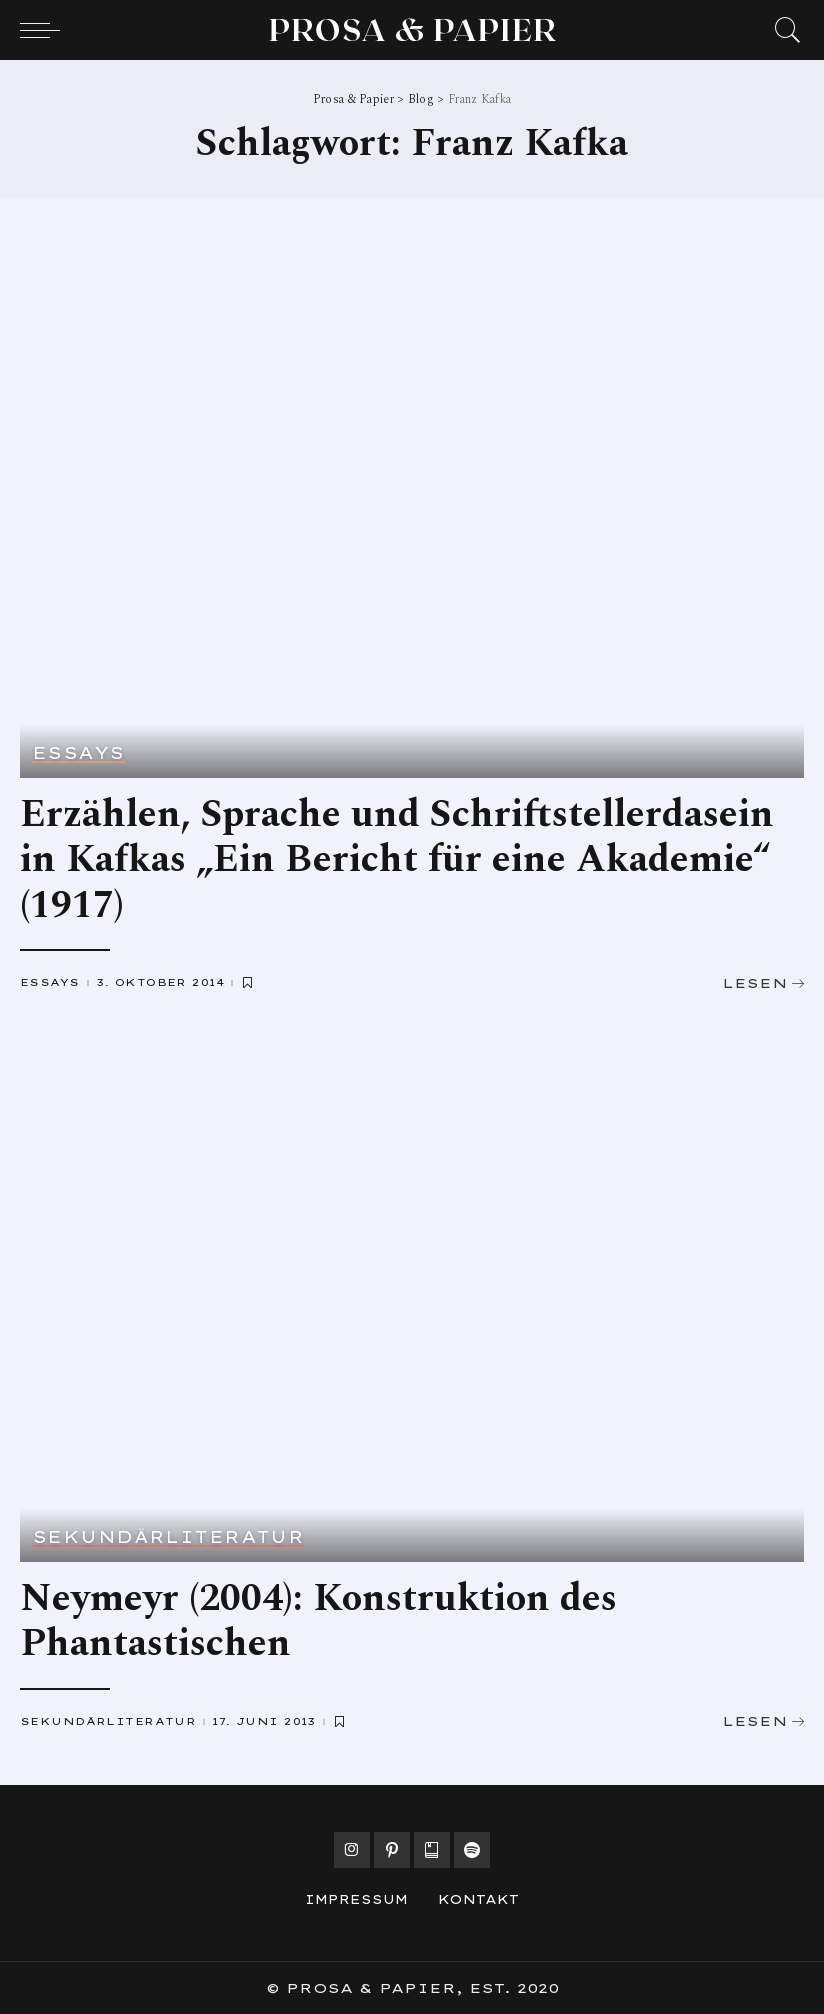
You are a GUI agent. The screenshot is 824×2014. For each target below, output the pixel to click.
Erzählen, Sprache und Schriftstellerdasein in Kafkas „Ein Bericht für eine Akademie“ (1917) (397, 860)
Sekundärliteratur (168, 1538)
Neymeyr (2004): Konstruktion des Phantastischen (318, 1622)
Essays (78, 754)
